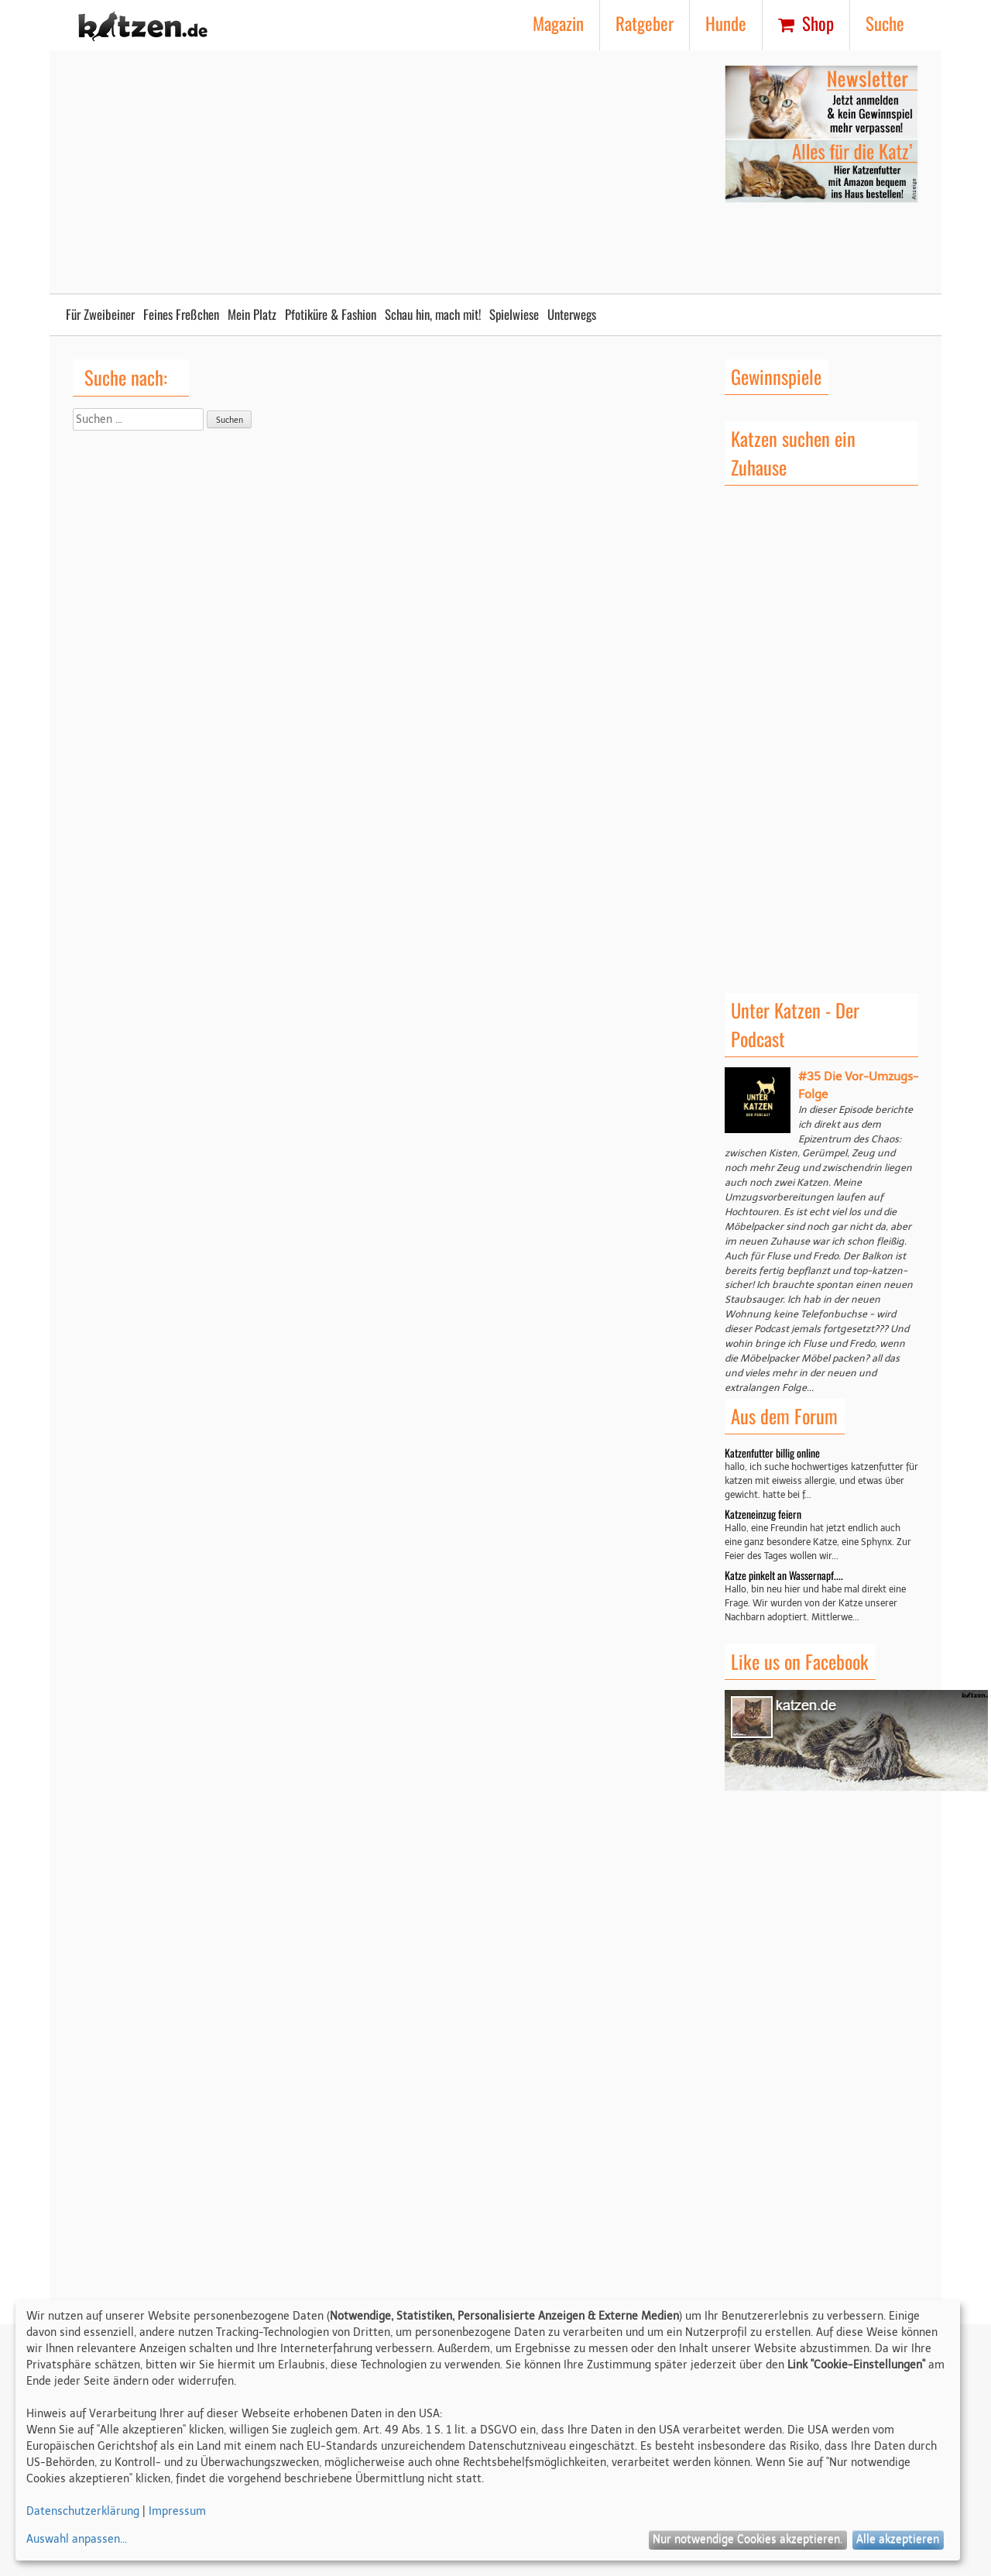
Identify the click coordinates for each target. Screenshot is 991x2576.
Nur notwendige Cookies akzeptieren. (747, 2539)
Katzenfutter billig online (772, 1452)
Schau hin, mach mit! (433, 314)
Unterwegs (571, 314)
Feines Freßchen (181, 314)
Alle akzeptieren (897, 2539)
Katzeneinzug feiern (763, 1514)
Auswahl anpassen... (76, 2539)
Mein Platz (252, 314)
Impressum (177, 2511)
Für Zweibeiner (100, 314)
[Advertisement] (378, 173)
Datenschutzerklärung (82, 2511)
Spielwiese (514, 314)
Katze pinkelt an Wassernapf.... (784, 1575)
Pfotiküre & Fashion (330, 314)
